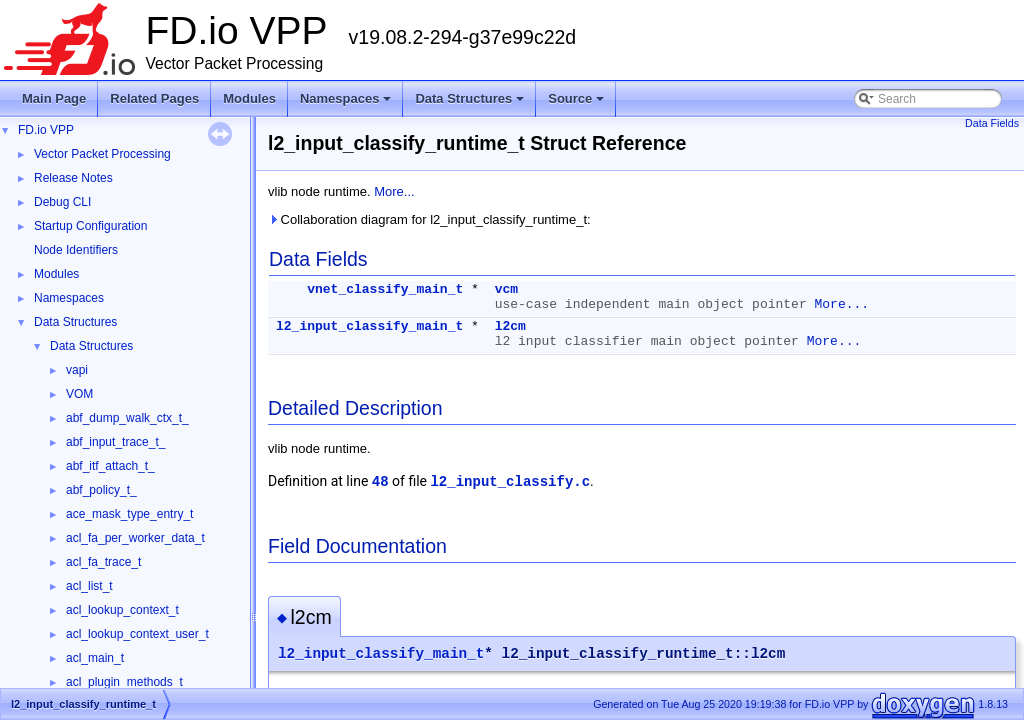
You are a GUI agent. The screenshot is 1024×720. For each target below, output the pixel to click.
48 (380, 482)
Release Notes (73, 178)
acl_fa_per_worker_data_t (135, 538)
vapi (77, 370)
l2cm (510, 326)
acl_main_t (95, 658)
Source (577, 104)
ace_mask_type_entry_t (129, 514)
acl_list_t (89, 586)
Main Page (54, 98)
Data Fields (992, 123)
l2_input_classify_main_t (369, 326)
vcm (506, 289)
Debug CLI (62, 202)
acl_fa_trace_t (103, 562)
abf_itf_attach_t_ (110, 466)
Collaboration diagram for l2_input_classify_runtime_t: (429, 219)
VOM (79, 394)
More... (394, 191)
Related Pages (154, 98)
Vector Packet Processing (102, 154)
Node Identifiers (76, 250)
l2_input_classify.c (510, 482)
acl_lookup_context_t (122, 610)
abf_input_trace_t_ (115, 442)
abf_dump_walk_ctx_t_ (127, 418)
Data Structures (471, 104)
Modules (249, 98)
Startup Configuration (90, 226)
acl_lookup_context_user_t (137, 634)
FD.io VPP (46, 130)
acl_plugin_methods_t (124, 682)
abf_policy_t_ (101, 490)
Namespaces (347, 104)
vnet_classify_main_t (385, 289)
